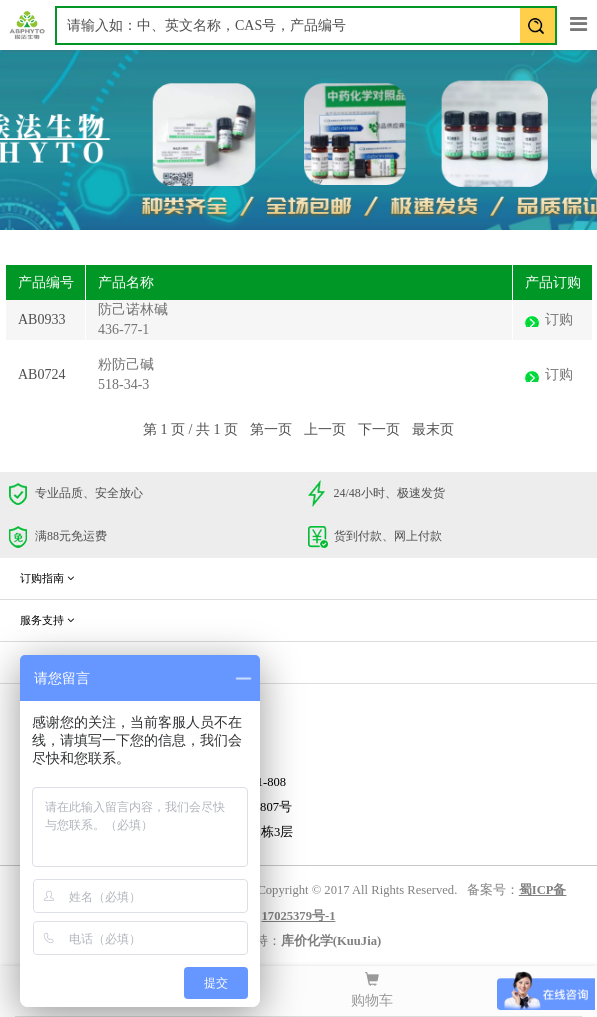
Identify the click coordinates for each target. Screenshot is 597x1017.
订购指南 (47, 578)
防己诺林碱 (133, 309)
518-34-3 (123, 384)
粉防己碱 (126, 364)
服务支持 (47, 620)
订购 (559, 319)
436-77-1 (123, 329)
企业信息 (47, 662)
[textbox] (306, 25)
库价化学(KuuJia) (331, 941)
